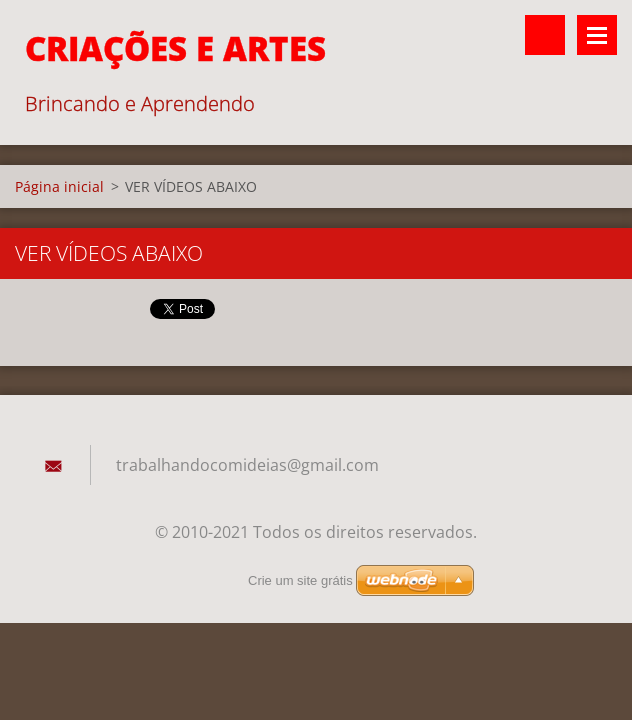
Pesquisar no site (545, 35)
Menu (597, 35)
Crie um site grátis (300, 580)
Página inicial (59, 186)
